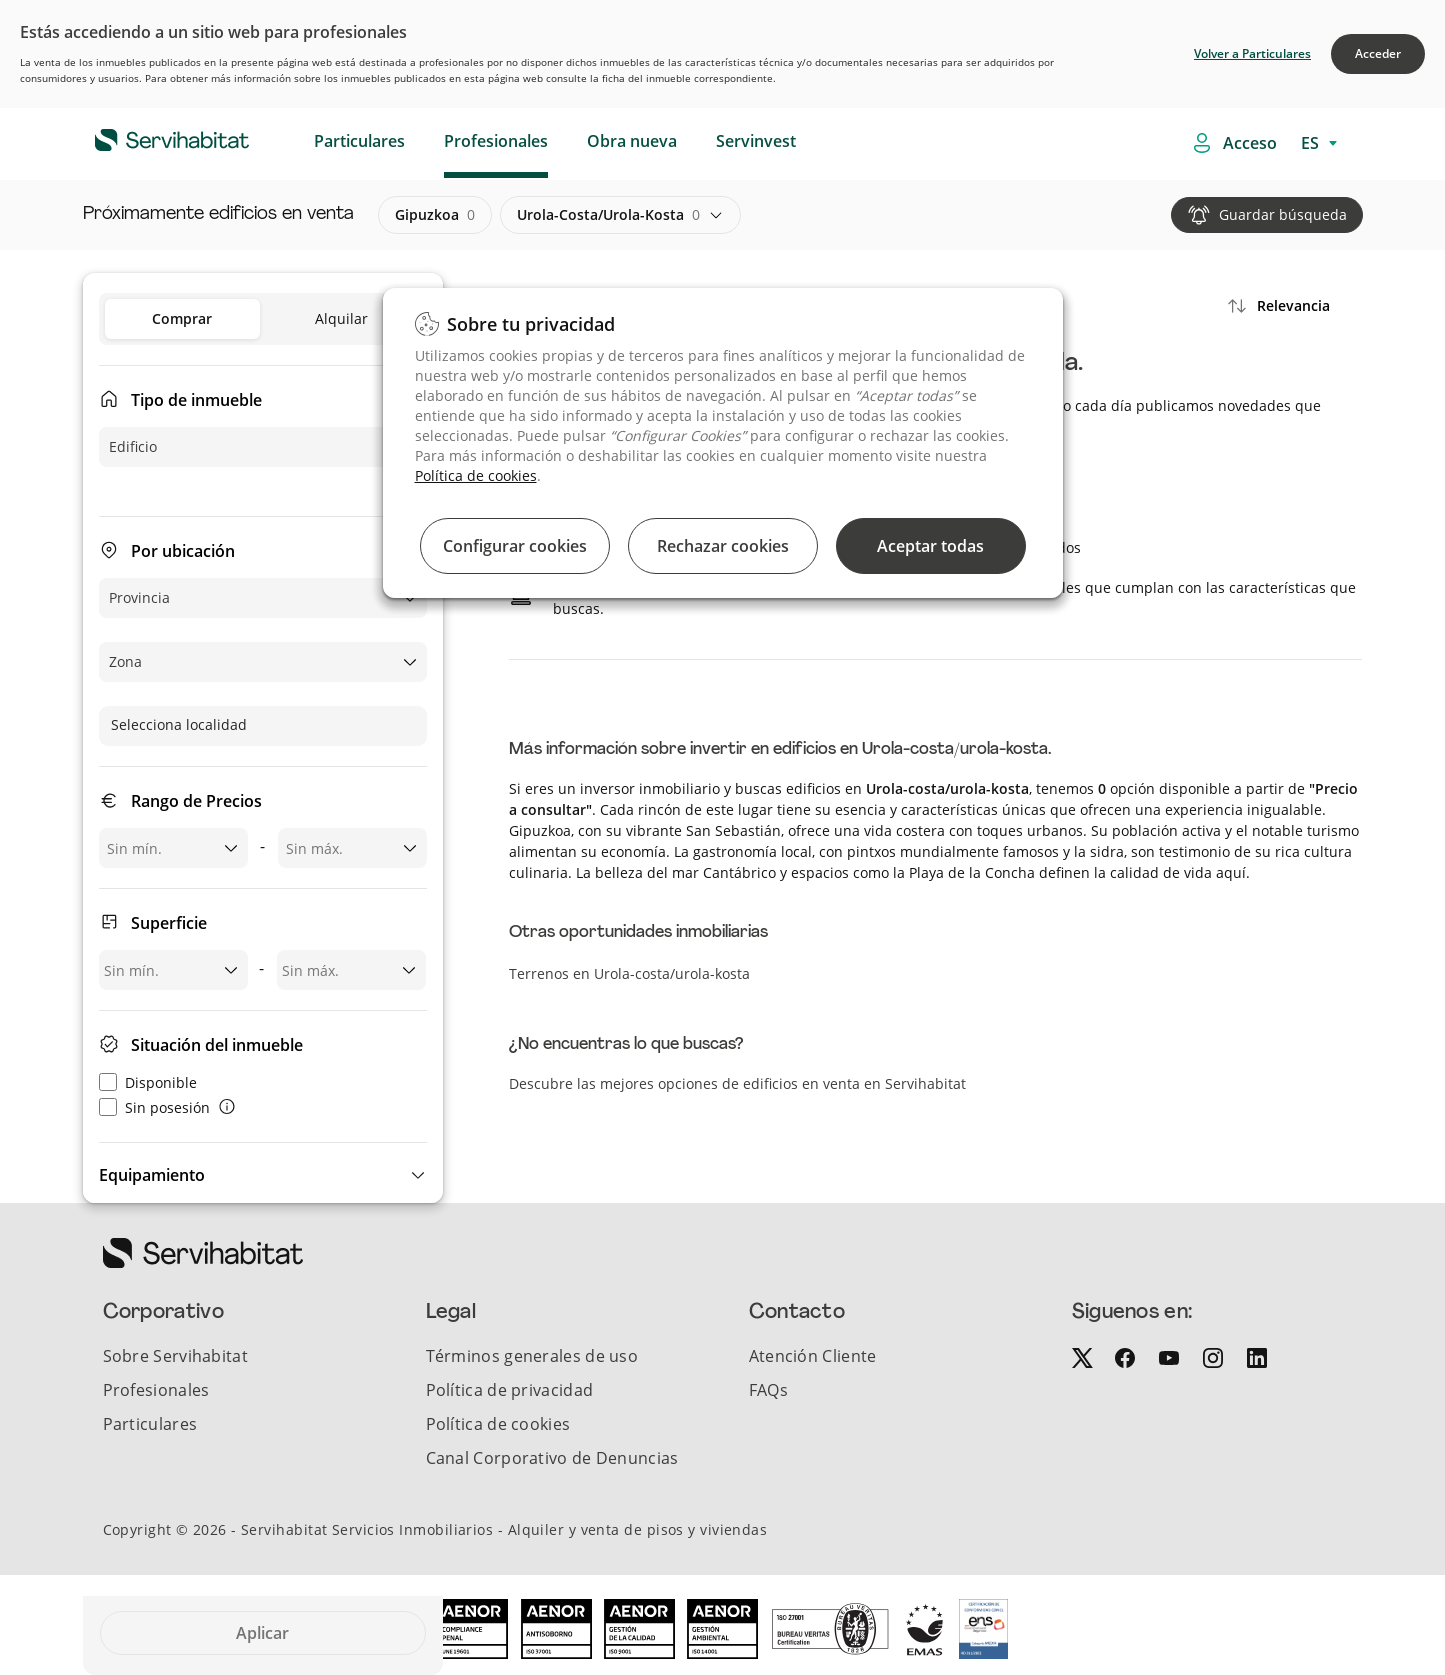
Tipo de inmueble (196, 400)
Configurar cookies (515, 546)
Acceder (1378, 53)
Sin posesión (154, 1107)
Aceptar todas (930, 546)
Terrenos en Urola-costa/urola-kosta (629, 973)
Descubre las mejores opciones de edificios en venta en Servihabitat (737, 1083)
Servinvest (756, 141)
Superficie (169, 923)
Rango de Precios (196, 801)
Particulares (359, 141)
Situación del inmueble (217, 1045)
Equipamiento (152, 1175)
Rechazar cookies (723, 546)
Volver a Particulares (1252, 53)
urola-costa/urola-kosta (608, 215)
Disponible (148, 1082)
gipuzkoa (435, 215)
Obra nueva (632, 141)
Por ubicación (183, 551)
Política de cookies (476, 475)
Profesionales (496, 141)
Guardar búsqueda (1283, 214)
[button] (263, 1175)
